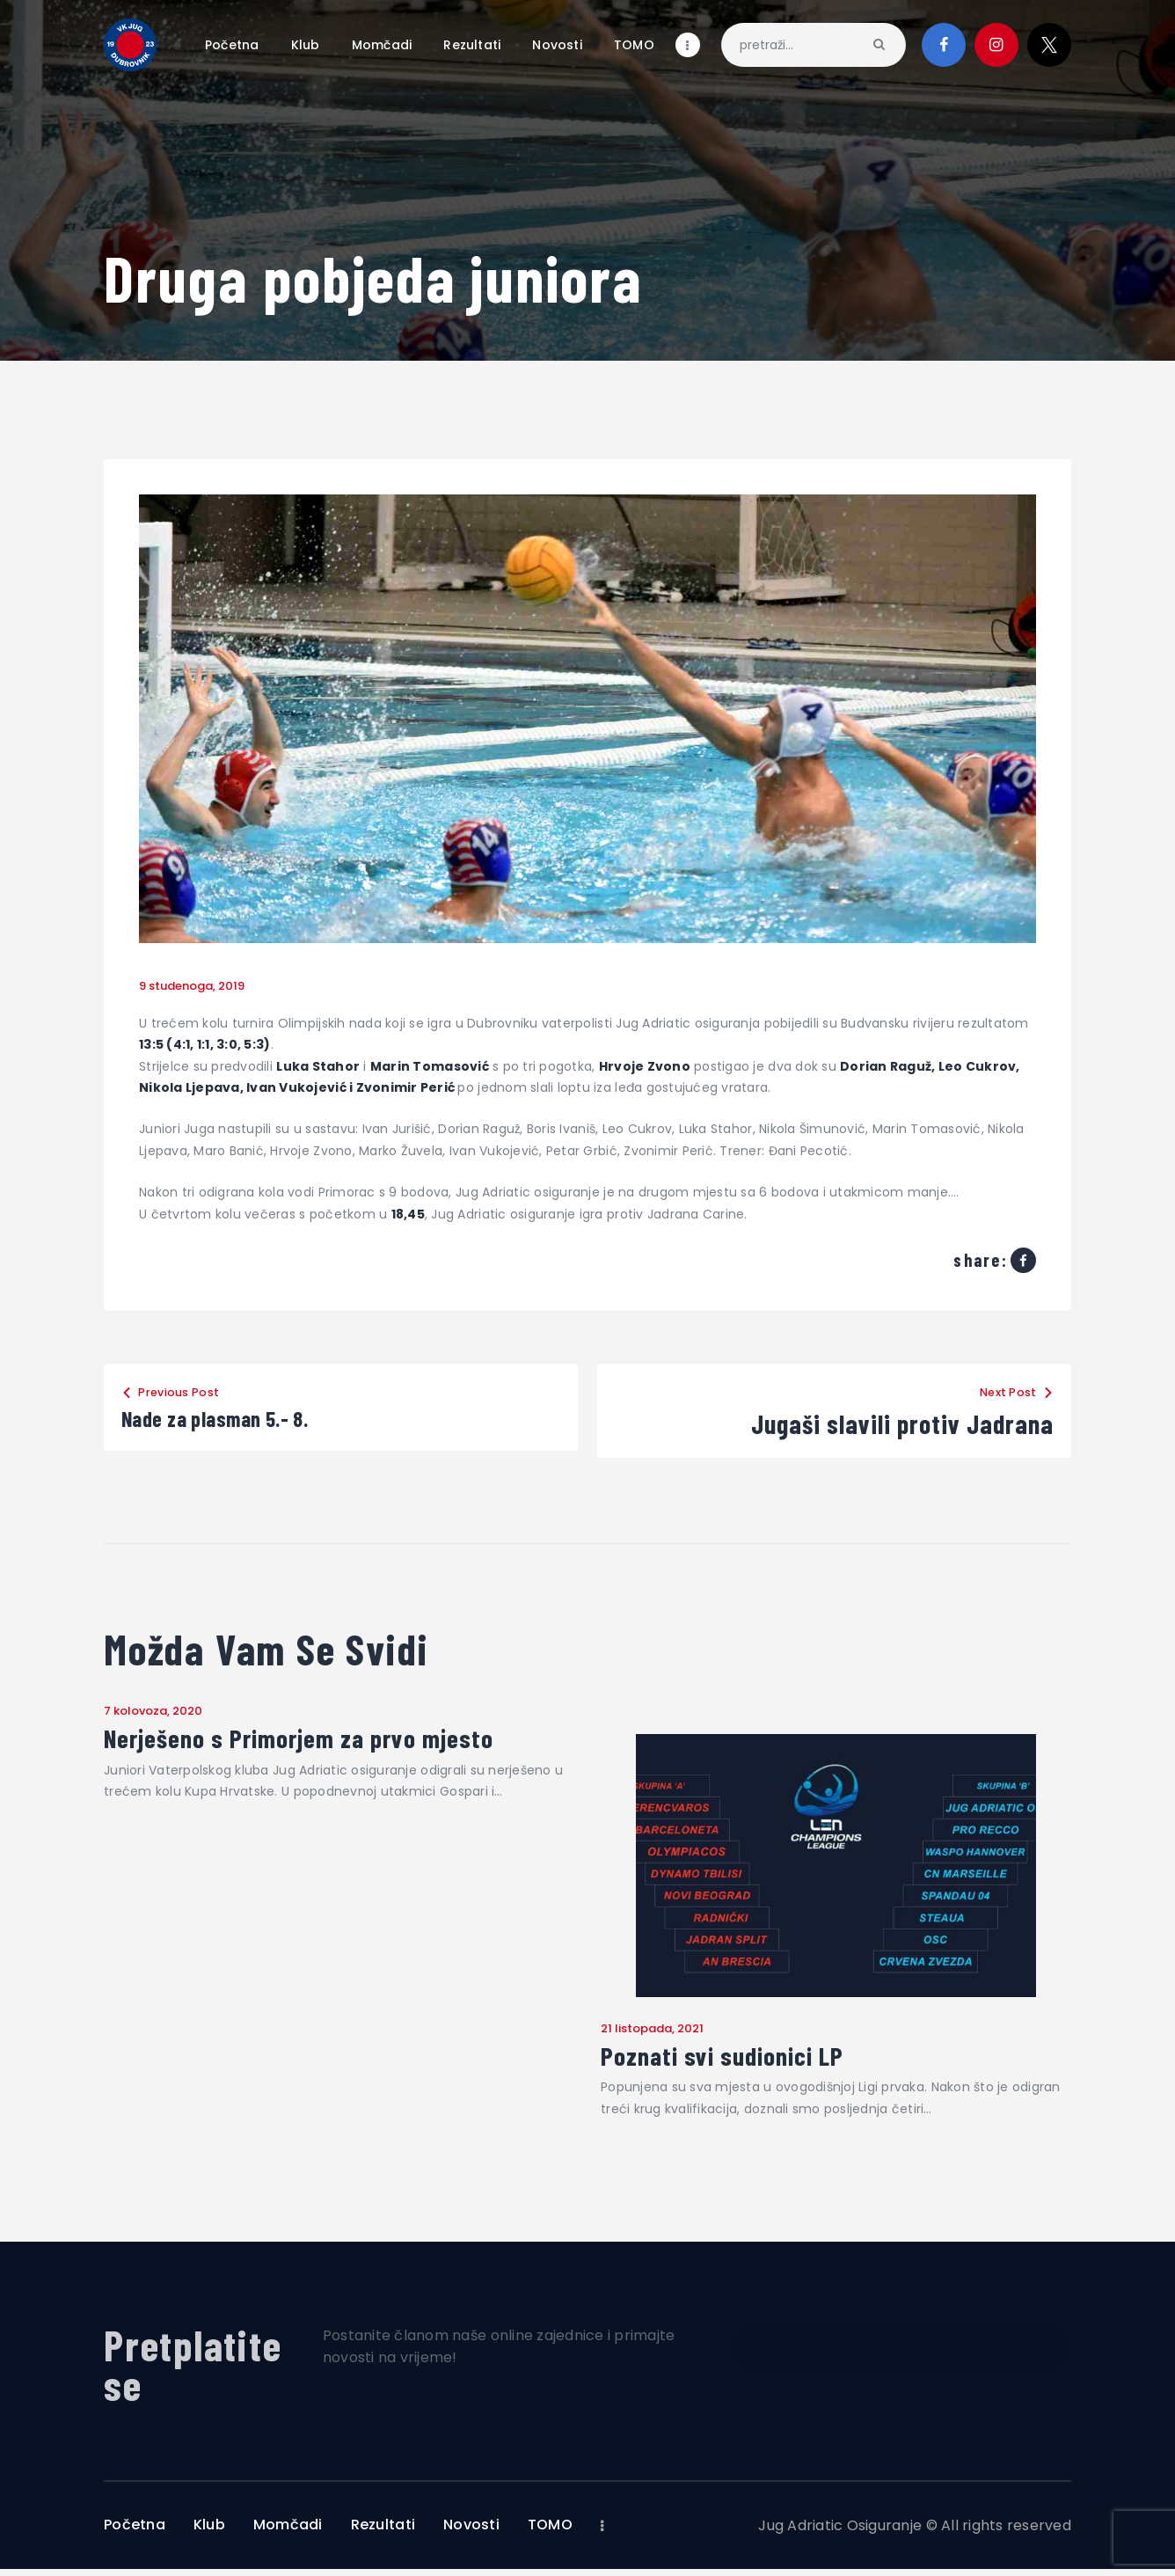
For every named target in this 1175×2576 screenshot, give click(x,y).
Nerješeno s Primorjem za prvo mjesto (335, 1741)
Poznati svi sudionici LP (745, 2060)
